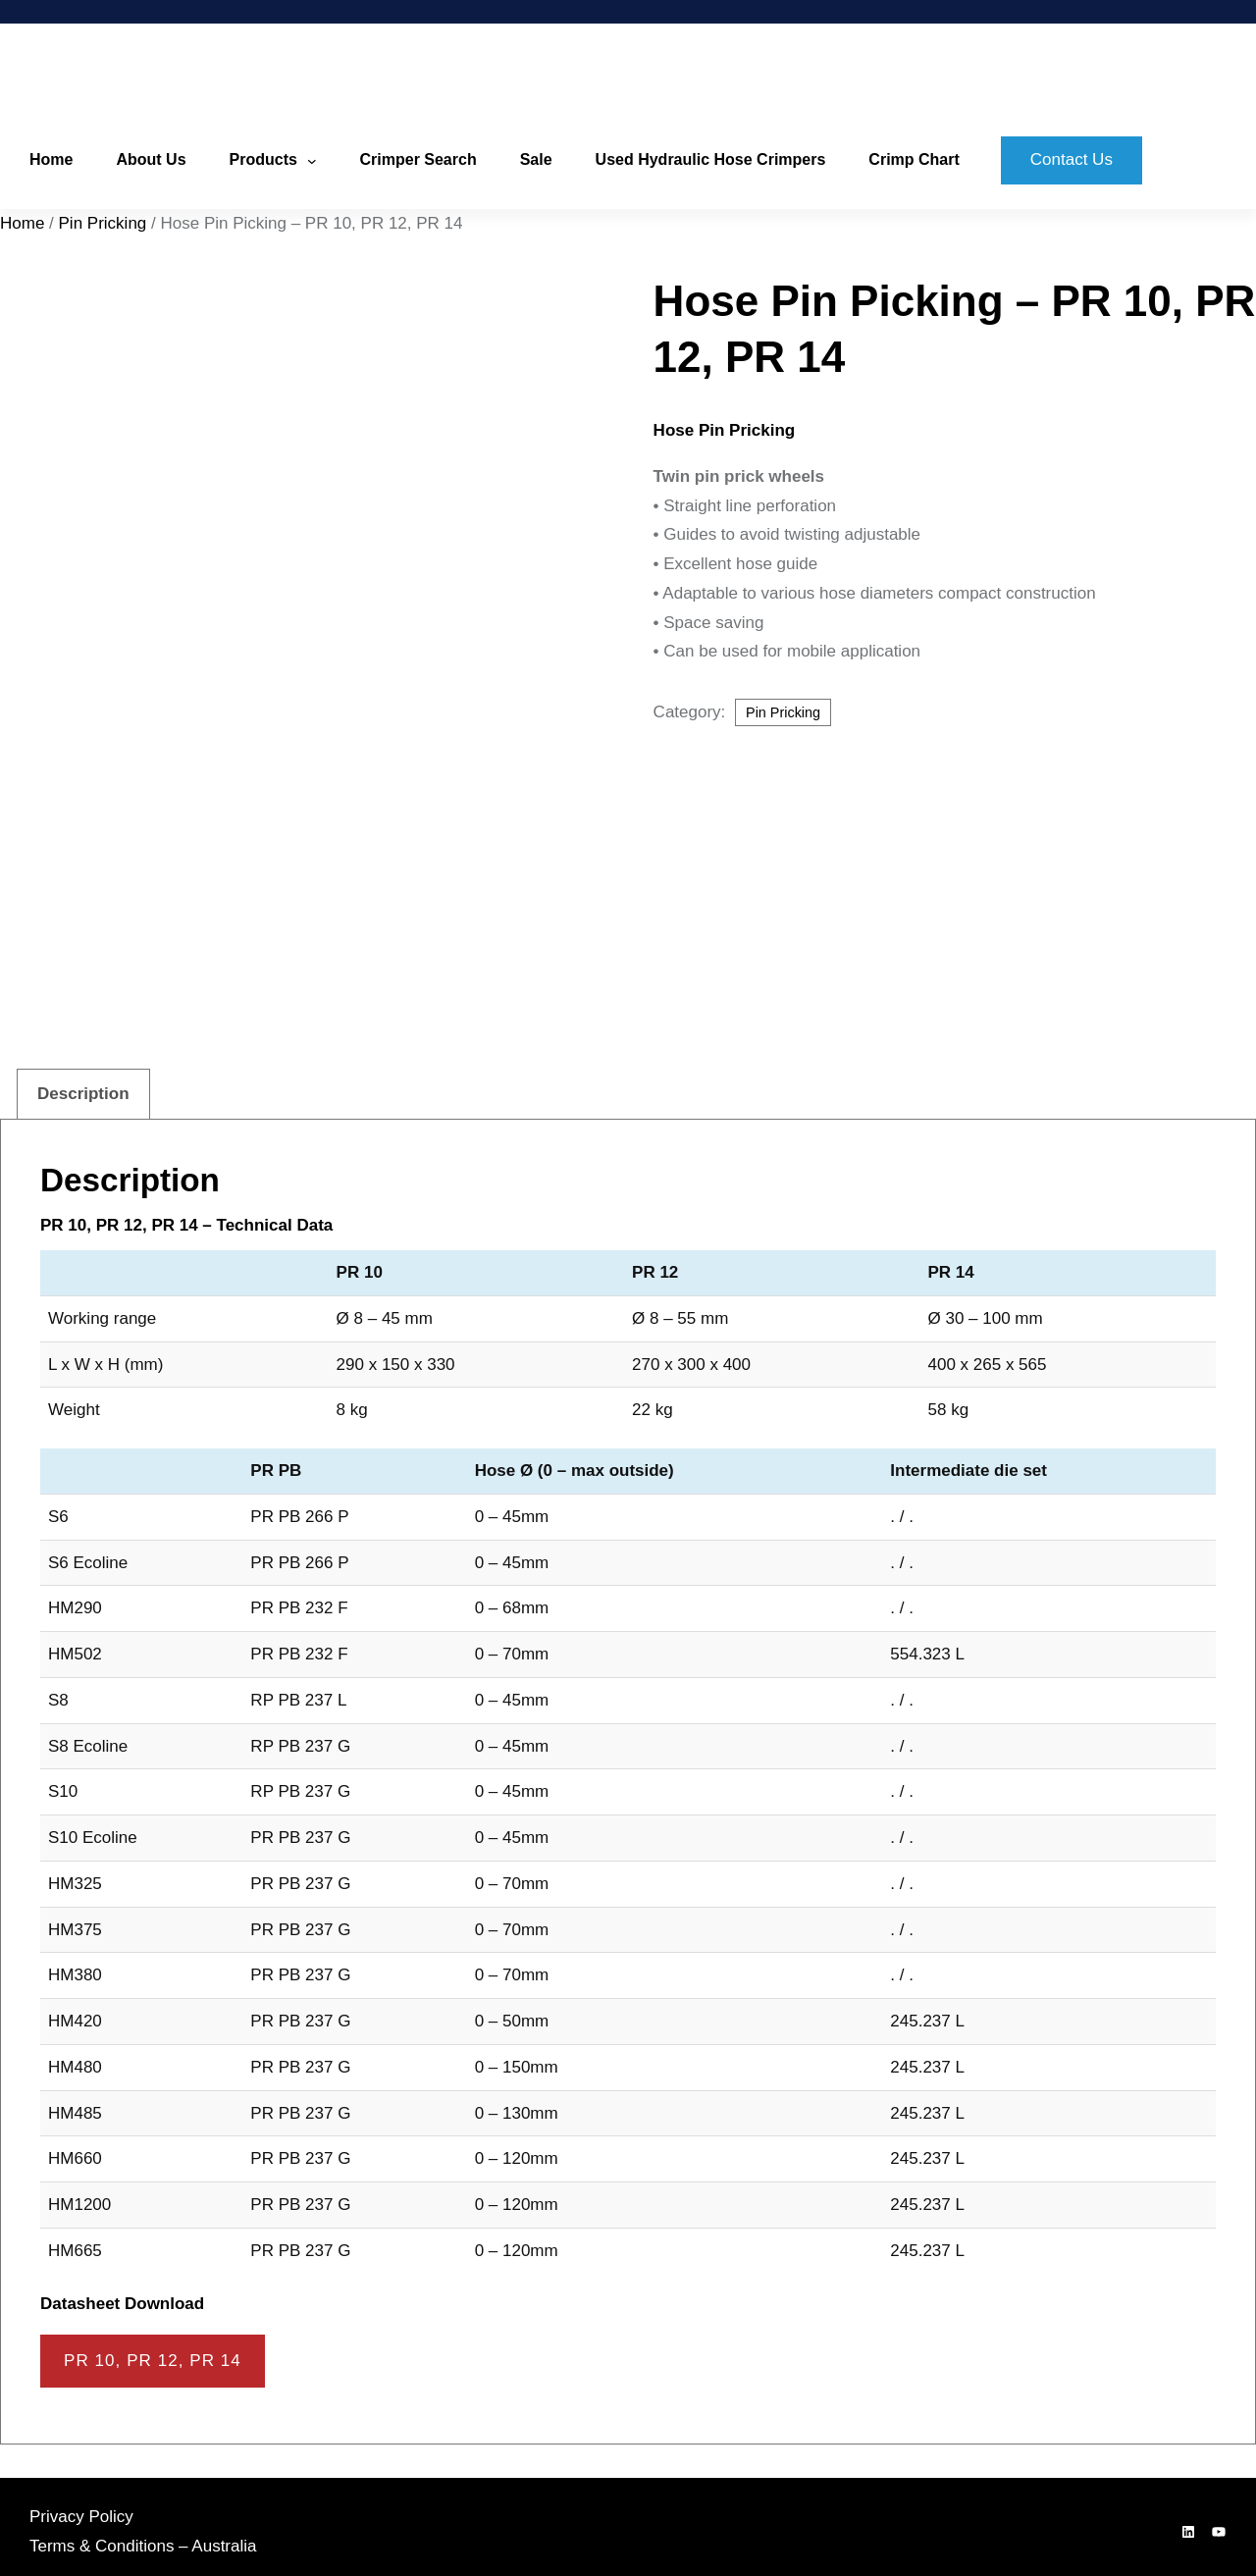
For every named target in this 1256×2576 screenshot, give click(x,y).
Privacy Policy (81, 2506)
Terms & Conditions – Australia (143, 2536)
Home (22, 223)
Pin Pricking (103, 223)
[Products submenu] (312, 161)
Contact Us (1071, 159)
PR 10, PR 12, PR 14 (152, 2351)
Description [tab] (83, 1085)
